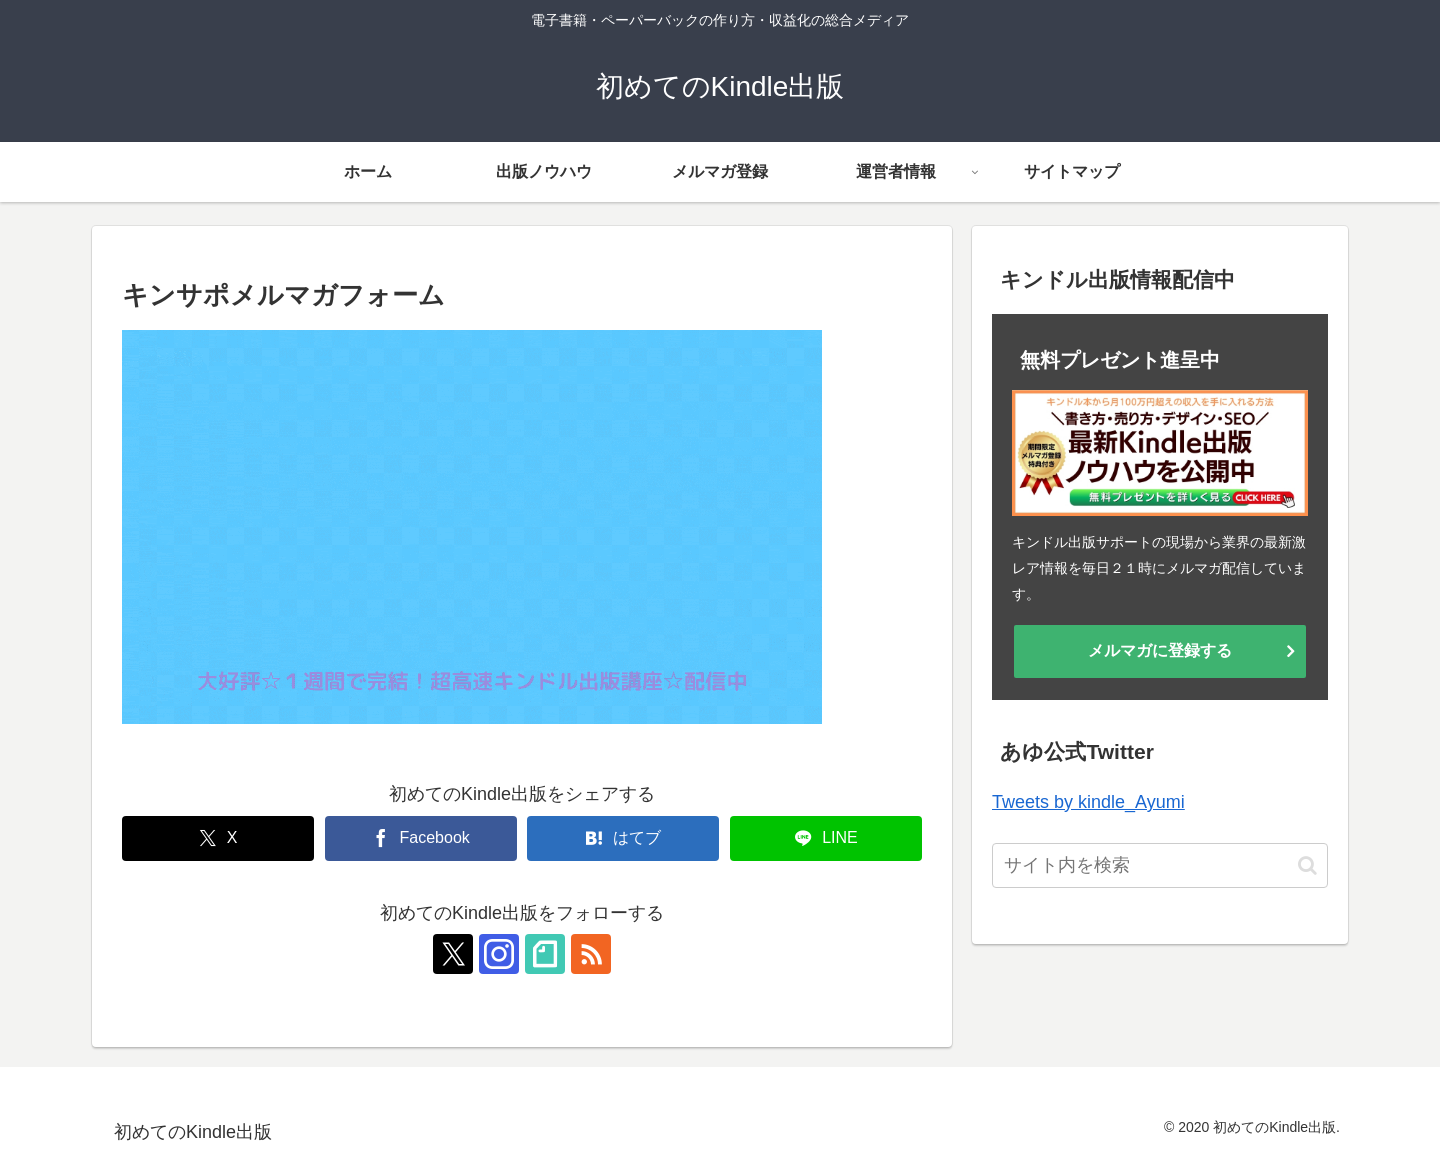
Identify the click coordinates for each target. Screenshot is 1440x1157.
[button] (1307, 865)
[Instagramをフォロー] (499, 954)
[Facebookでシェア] (421, 838)
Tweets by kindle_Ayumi (1088, 802)
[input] (1160, 865)
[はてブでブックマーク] (623, 838)
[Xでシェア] (218, 838)
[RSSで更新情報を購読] (591, 954)
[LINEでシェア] (826, 838)
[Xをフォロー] (453, 954)
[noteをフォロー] (545, 954)
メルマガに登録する (1160, 650)
